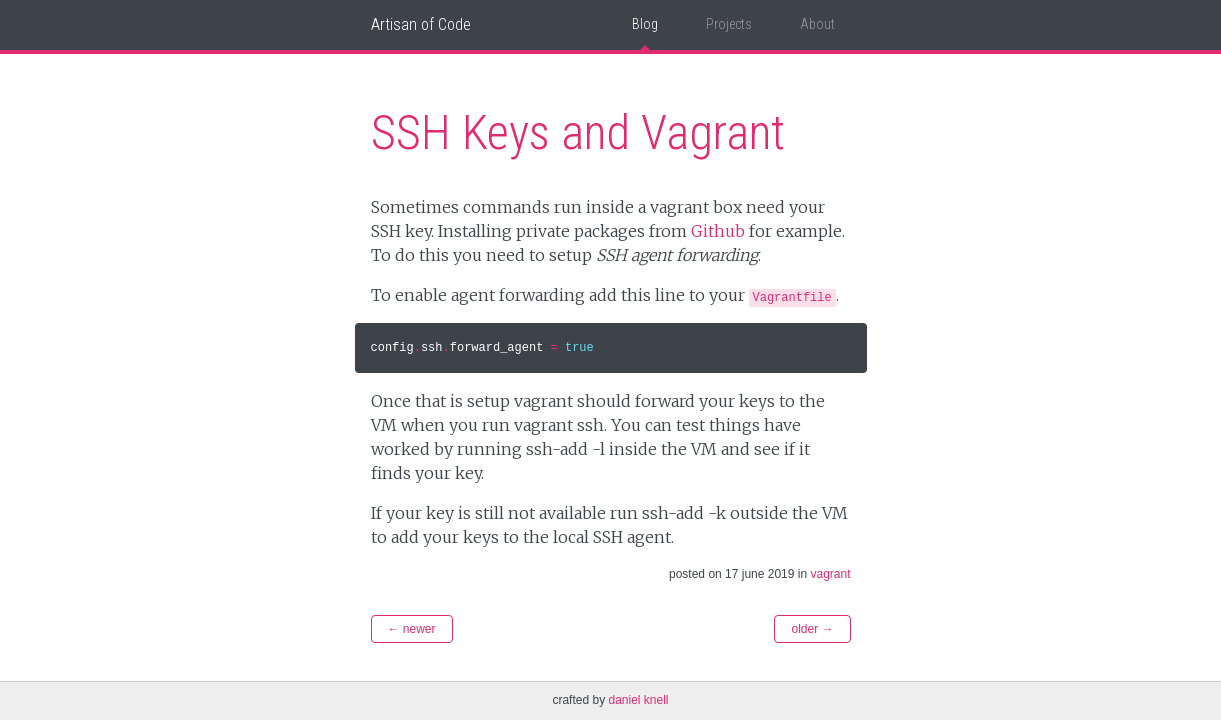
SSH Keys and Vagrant (578, 132)
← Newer (412, 629)
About (817, 24)
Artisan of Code (421, 25)
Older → (812, 629)
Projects (729, 24)
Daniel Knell (638, 700)
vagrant (830, 574)
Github (718, 231)
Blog (645, 24)
